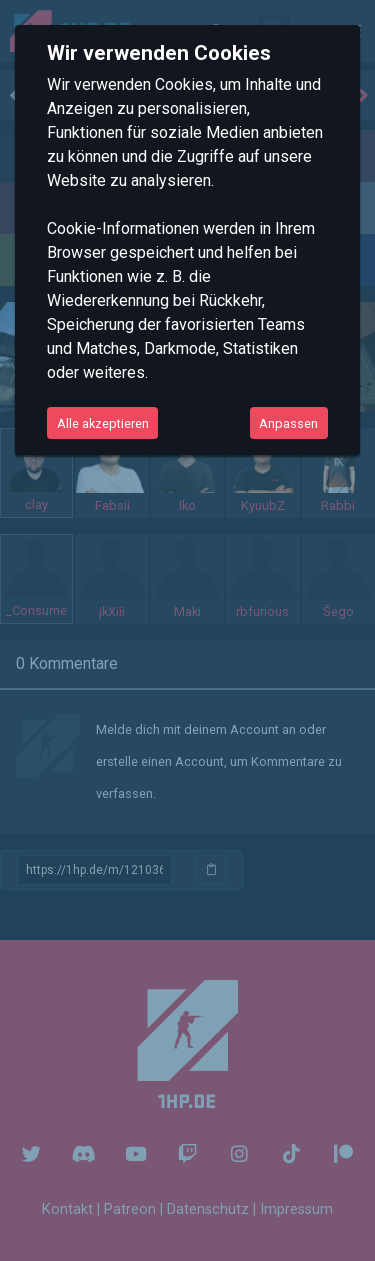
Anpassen (288, 423)
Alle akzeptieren (103, 423)
